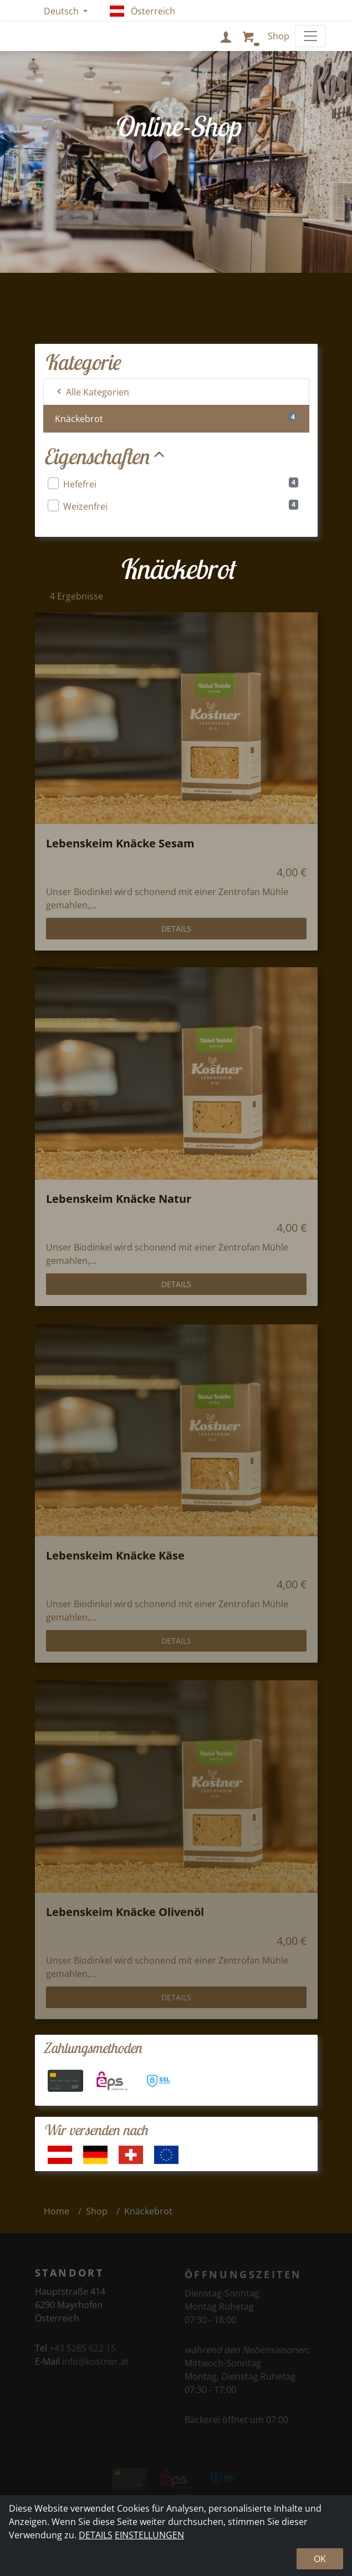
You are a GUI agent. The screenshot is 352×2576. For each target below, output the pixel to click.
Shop (97, 2211)
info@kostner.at (95, 2368)
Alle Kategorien (92, 392)
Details (176, 937)
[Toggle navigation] (310, 36)
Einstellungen (149, 2535)
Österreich (143, 11)
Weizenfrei (173, 506)
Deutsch (62, 11)
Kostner (67, 36)
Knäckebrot (176, 418)
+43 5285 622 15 (82, 2355)
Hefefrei (173, 483)
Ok (320, 2559)
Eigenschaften (106, 456)
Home (56, 2211)
